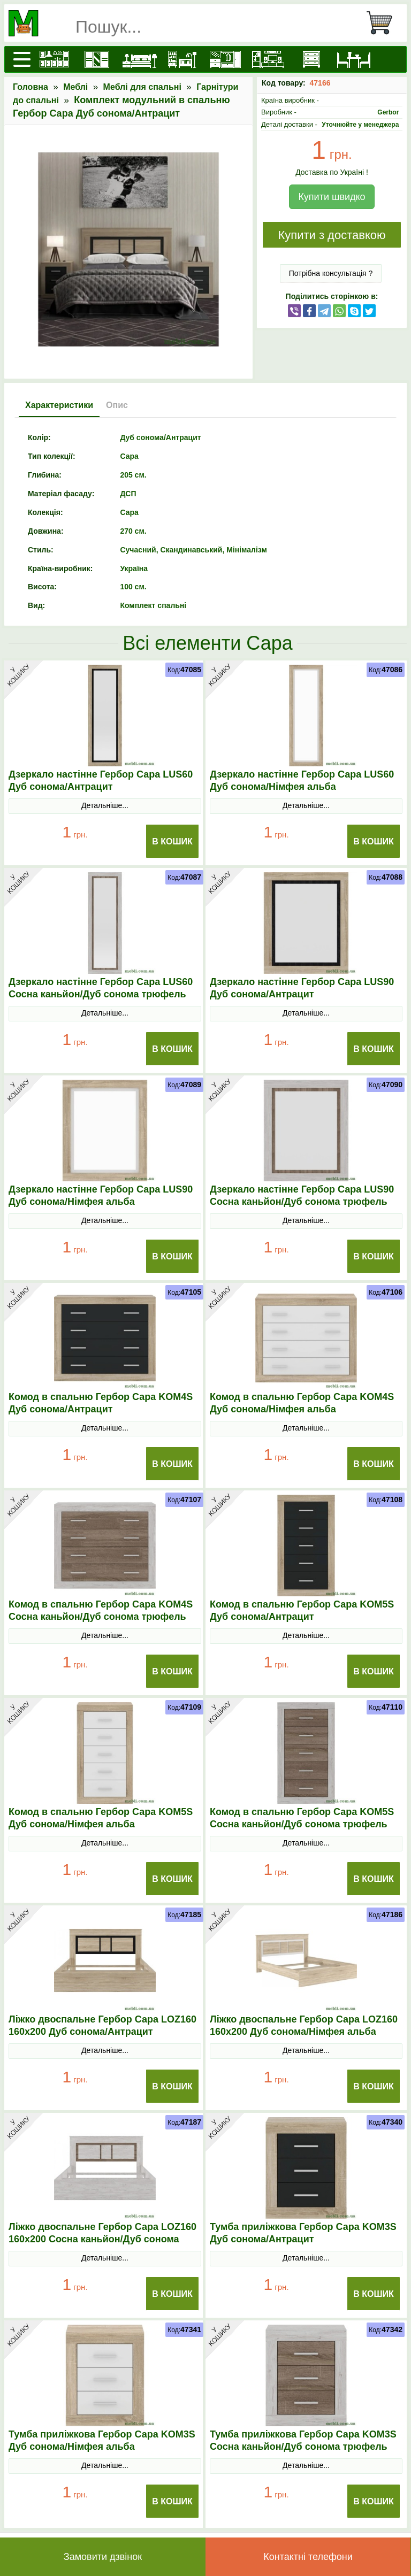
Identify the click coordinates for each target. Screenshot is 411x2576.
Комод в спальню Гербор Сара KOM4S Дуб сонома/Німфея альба (302, 1402)
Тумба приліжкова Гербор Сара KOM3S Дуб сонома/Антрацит (303, 2232)
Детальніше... (104, 805)
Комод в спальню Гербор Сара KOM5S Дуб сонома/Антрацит (302, 1610)
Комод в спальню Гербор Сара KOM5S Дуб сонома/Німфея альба (101, 1817)
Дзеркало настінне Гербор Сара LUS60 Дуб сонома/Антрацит (101, 780)
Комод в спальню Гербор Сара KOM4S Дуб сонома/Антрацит (101, 1402)
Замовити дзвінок (103, 2556)
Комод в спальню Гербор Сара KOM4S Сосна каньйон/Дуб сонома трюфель (101, 1610)
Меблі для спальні (142, 86)
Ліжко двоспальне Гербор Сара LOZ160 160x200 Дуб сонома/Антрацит (102, 2025)
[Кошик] (384, 23)
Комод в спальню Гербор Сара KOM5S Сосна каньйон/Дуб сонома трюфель (302, 1817)
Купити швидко (331, 196)
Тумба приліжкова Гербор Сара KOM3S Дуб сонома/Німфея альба (102, 2440)
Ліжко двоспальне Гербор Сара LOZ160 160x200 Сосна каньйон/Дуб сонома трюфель (102, 2239)
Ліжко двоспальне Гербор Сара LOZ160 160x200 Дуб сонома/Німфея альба (304, 2025)
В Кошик (172, 841)
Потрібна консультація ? (331, 273)
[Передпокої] (225, 59)
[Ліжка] (139, 59)
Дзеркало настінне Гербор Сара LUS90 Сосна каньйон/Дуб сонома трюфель (302, 1195)
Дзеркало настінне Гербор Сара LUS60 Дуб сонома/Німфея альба (302, 780)
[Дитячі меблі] (182, 59)
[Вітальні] (268, 59)
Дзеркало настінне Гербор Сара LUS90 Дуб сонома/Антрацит (302, 987)
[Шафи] (96, 59)
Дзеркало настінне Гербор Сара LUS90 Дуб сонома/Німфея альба (101, 1195)
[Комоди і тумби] (311, 59)
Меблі (75, 86)
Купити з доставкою (331, 235)
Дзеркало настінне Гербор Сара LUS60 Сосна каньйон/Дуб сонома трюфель (101, 987)
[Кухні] (54, 59)
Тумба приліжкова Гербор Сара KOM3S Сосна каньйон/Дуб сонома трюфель (303, 2440)
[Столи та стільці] (353, 59)
